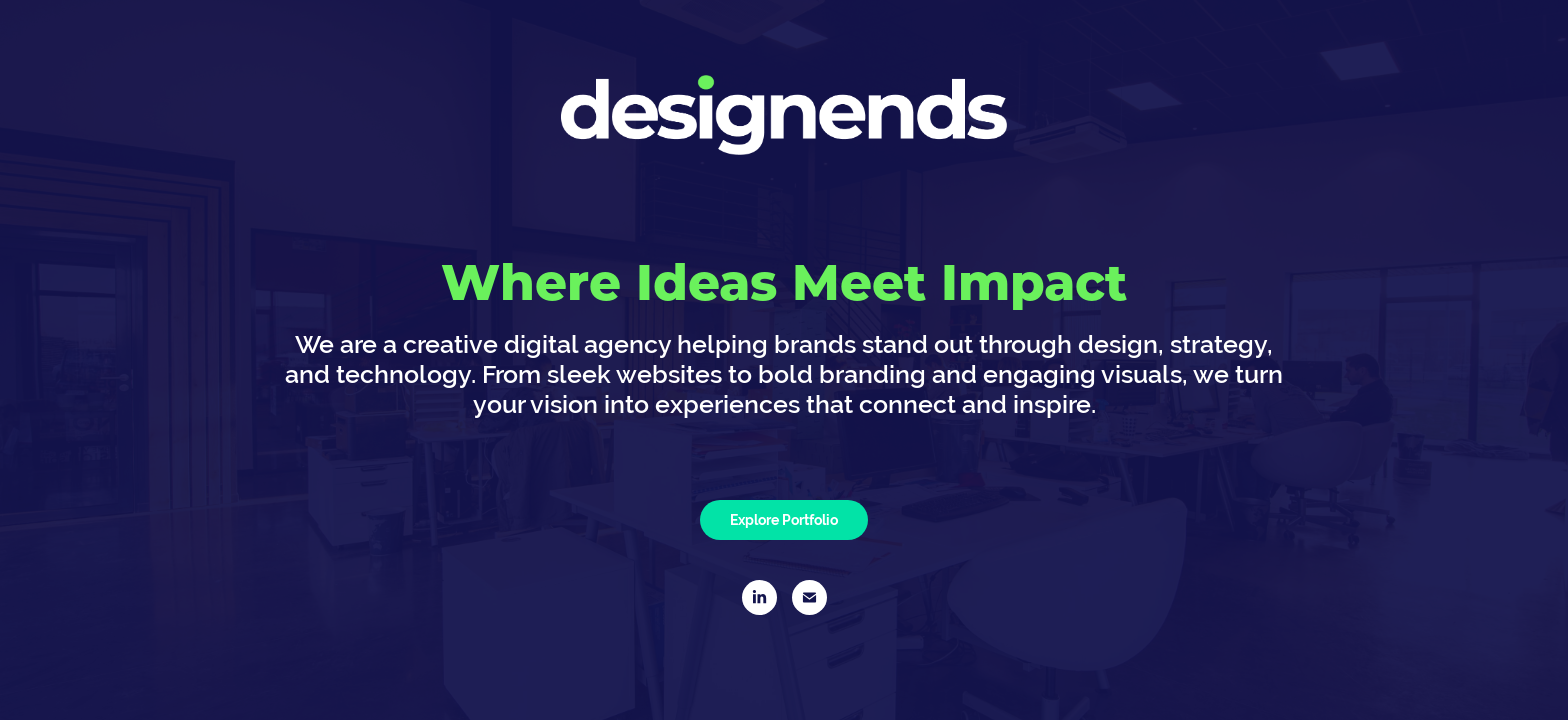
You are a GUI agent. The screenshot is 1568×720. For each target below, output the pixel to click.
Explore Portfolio (784, 520)
